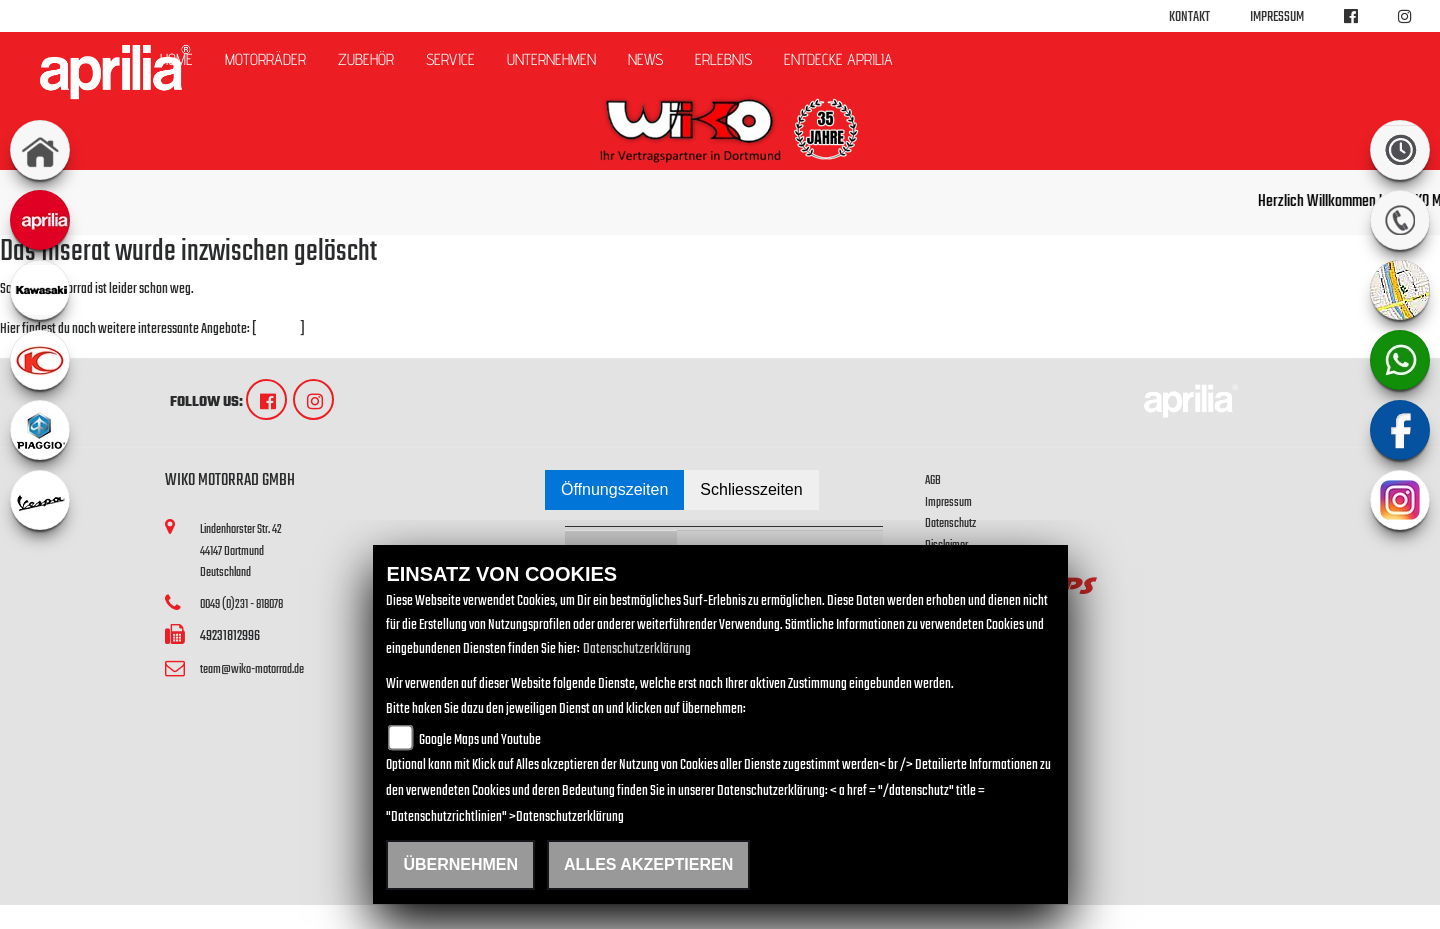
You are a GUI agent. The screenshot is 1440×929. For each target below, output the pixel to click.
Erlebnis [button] (723, 59)
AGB (933, 480)
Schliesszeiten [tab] (751, 489)
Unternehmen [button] (551, 59)
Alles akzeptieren (648, 864)
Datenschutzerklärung (637, 649)
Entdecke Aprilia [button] (838, 59)
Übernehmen (460, 864)
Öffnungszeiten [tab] (614, 489)
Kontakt (1189, 17)
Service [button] (450, 59)
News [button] (645, 59)
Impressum (1277, 17)
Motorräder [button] (265, 59)
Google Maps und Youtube (480, 740)
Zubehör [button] (366, 59)
